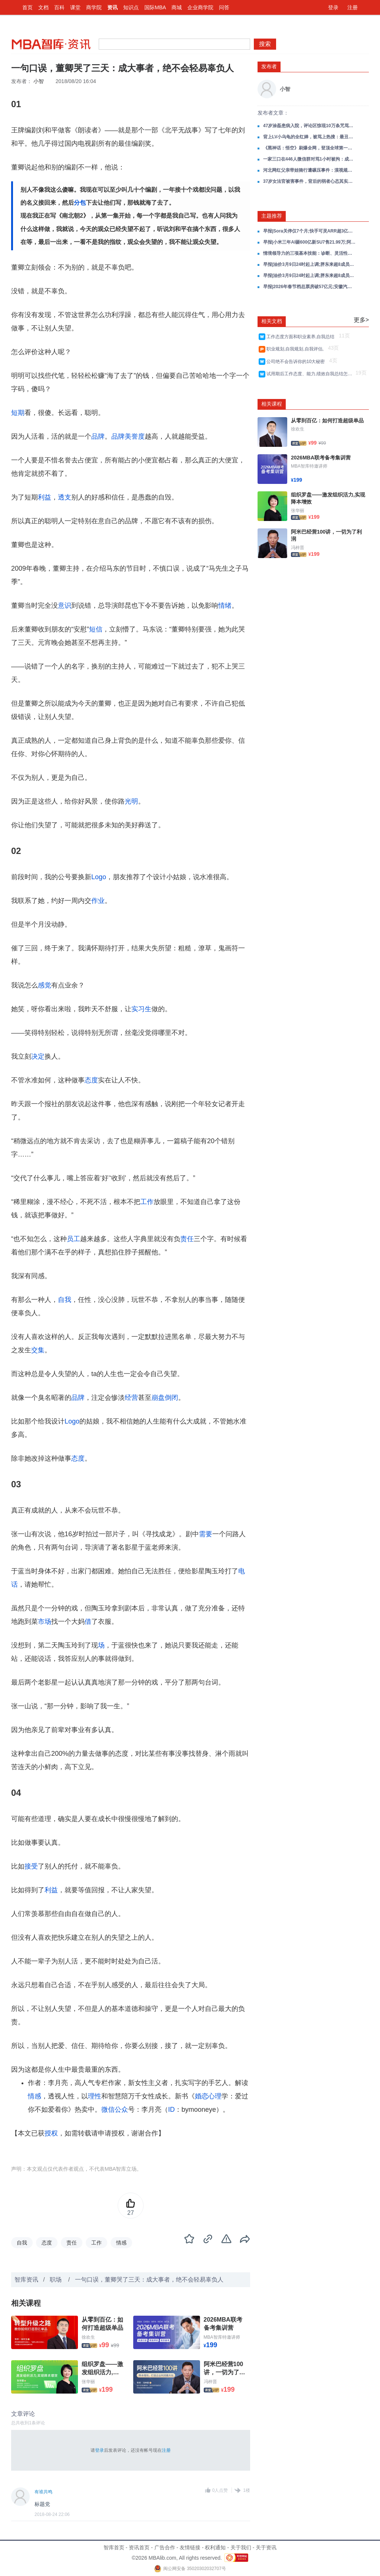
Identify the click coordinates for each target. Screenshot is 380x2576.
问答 (224, 7)
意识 (64, 605)
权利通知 (215, 2547)
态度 (91, 1080)
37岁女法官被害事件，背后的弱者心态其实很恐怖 (309, 181)
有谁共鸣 (43, 2491)
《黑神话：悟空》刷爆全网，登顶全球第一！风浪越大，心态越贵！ (309, 148)
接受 (31, 1866)
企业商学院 (200, 7)
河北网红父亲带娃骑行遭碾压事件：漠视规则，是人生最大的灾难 (309, 170)
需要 (205, 1534)
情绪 (225, 605)
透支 (64, 497)
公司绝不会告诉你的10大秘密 (296, 361)
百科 (59, 7)
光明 (131, 801)
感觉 (44, 985)
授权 (51, 2133)
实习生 (141, 1009)
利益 (44, 497)
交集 (38, 1350)
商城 (176, 7)
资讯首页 (139, 2547)
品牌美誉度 (128, 436)
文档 (43, 7)
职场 (56, 2279)
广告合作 (164, 2547)
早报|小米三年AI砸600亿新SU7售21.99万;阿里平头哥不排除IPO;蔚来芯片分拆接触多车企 (309, 242)
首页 (27, 7)
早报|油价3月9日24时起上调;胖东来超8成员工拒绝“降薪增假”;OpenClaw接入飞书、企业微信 (309, 264)
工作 (147, 1201)
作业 (98, 900)
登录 (333, 7)
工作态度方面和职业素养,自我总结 (301, 336)
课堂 (75, 7)
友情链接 (190, 2547)
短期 (17, 412)
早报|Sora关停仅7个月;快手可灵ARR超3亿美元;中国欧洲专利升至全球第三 (309, 231)
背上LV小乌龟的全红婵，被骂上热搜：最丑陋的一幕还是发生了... (309, 136)
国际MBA (155, 7)
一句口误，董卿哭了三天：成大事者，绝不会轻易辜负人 (149, 2279)
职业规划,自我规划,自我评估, (296, 349)
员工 (73, 1239)
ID (171, 2109)
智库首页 (114, 2547)
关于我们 (240, 2547)
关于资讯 (266, 2547)
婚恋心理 (208, 2096)
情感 (34, 2096)
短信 (95, 629)
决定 (38, 1056)
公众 (121, 2109)
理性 (94, 2096)
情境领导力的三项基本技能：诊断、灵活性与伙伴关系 (309, 253)
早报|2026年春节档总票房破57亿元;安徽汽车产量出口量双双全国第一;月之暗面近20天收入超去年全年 (309, 286)
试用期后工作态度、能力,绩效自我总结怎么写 (310, 373)
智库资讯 (26, 2279)
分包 (80, 202)
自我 (64, 1299)
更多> (361, 320)
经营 (131, 1397)
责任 (187, 1239)
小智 (38, 81)
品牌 (98, 436)
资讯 (112, 7)
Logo (98, 877)
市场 (44, 1621)
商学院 (94, 7)
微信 (108, 2109)
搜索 (265, 44)
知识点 (131, 7)
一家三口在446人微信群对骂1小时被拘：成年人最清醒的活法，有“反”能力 (309, 159)
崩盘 (158, 1397)
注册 (352, 7)
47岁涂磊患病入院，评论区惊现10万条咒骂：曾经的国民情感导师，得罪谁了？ (309, 125)
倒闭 (171, 1397)
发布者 (269, 66)
